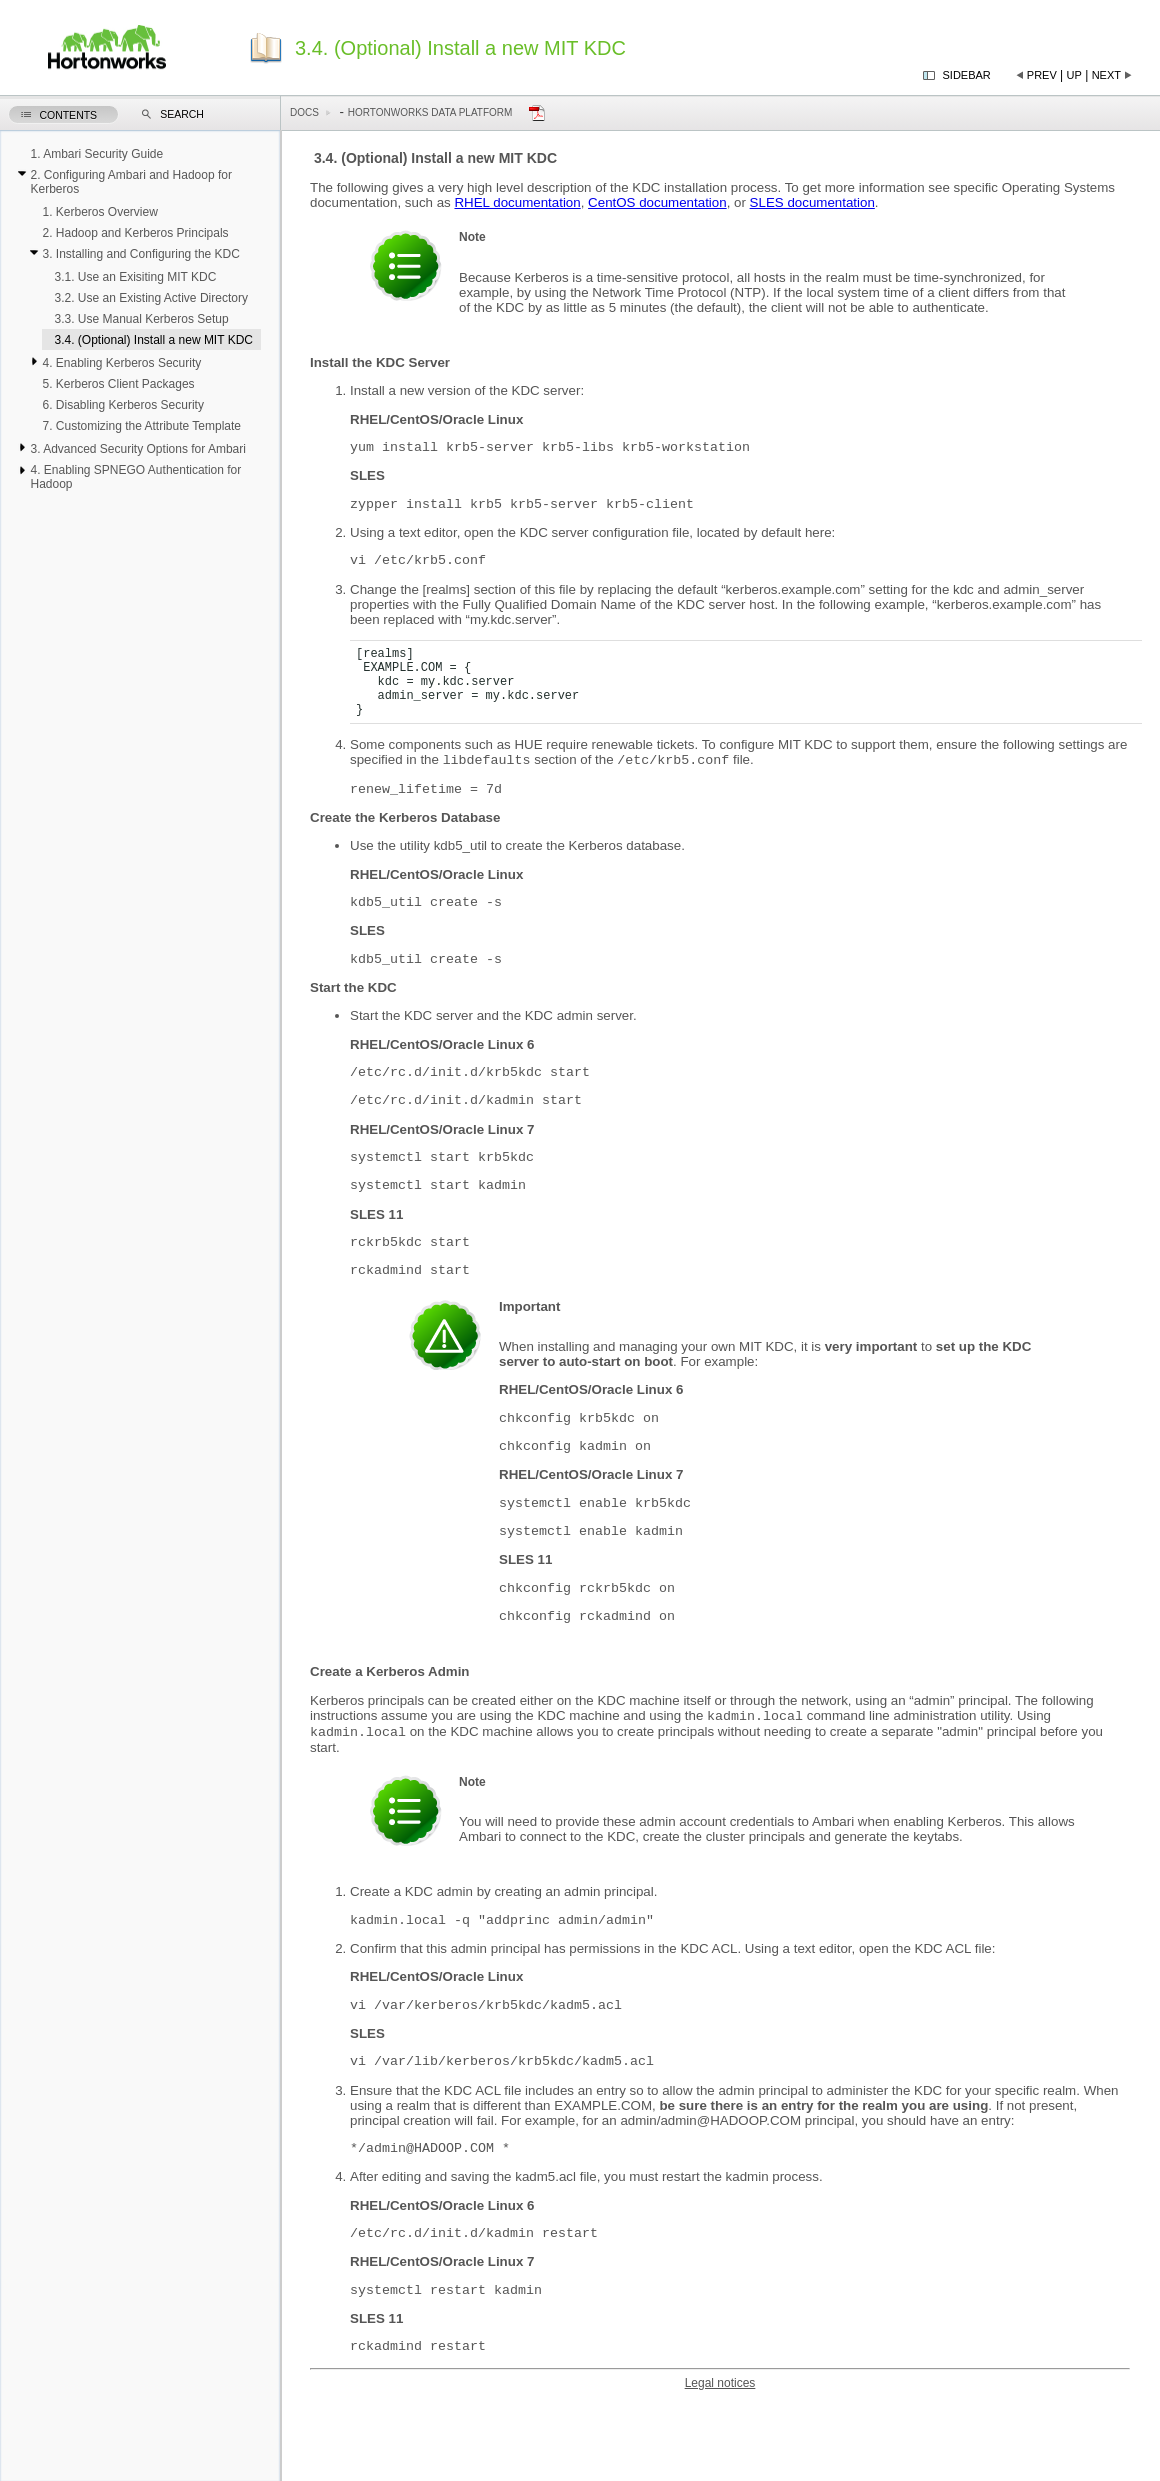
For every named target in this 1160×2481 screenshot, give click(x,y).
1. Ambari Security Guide (96, 154)
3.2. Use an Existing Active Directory (150, 298)
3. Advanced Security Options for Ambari (137, 449)
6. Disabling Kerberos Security (122, 405)
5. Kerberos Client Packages (118, 384)
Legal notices (720, 2464)
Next (1106, 75)
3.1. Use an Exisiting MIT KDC (135, 277)
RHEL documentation (517, 202)
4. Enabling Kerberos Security (121, 363)
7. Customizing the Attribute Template (141, 426)
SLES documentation (812, 202)
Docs (304, 112)
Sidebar (967, 75)
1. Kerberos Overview (99, 212)
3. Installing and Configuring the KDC (140, 254)
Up (1074, 75)
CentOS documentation (657, 202)
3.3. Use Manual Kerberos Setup (141, 319)
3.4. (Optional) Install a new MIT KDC (153, 340)
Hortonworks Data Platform (430, 112)
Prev (1042, 75)
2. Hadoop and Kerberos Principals (135, 233)
